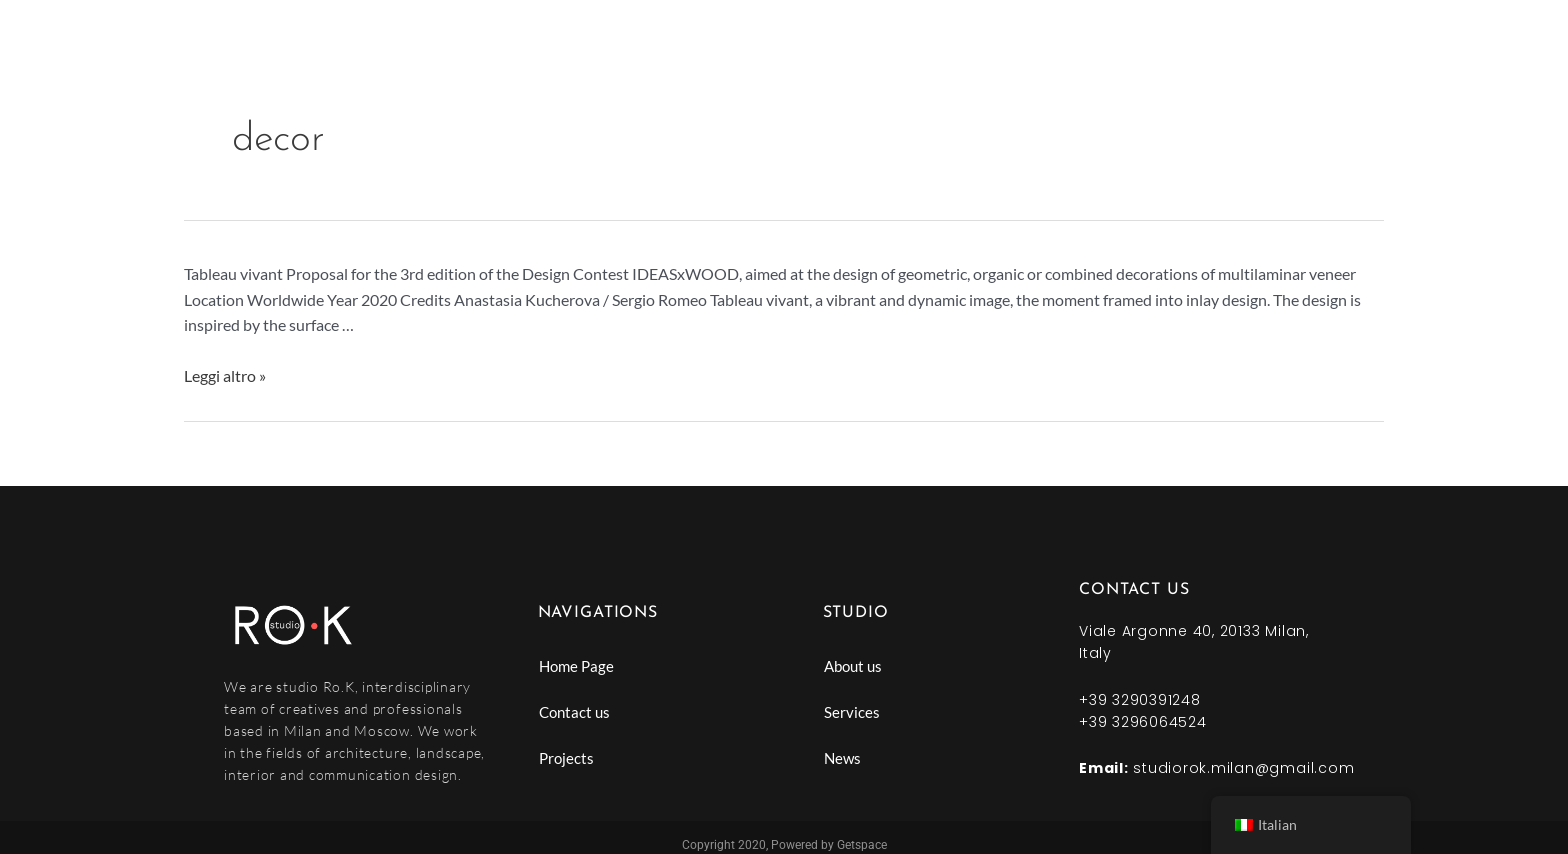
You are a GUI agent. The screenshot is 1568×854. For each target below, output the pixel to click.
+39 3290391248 (1140, 700)
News (842, 758)
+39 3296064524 (1143, 722)
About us (853, 666)
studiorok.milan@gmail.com (1243, 768)
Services (852, 712)
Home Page (576, 666)
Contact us (574, 712)
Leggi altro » (225, 375)
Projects (566, 758)
